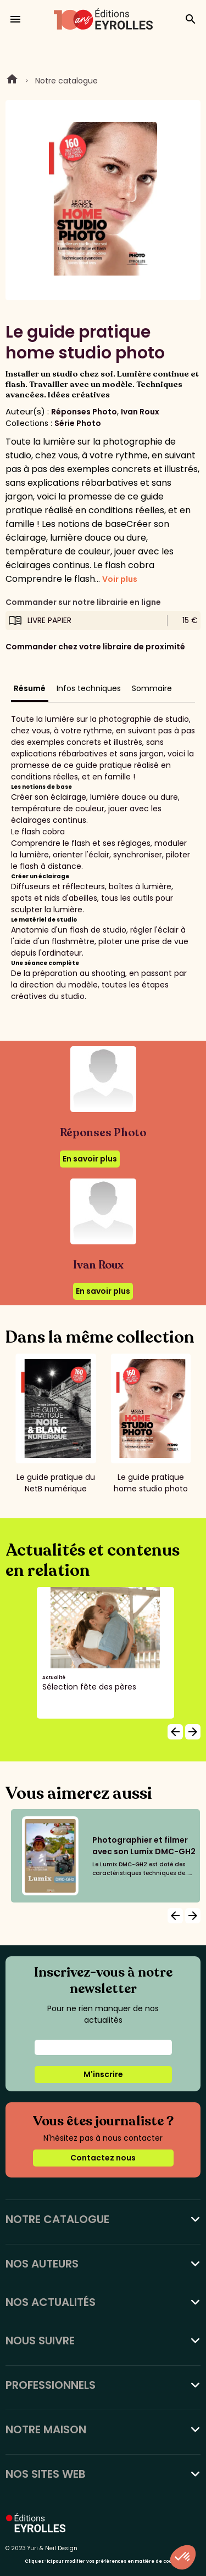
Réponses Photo (84, 411)
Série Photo (77, 423)
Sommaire (152, 688)
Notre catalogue (66, 80)
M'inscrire (103, 2074)
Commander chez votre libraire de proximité (95, 646)
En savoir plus (90, 1158)
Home (12, 80)
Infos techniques (89, 688)
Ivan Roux (140, 411)
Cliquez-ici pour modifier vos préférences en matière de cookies (103, 2561)
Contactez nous (103, 2157)
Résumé (30, 688)
